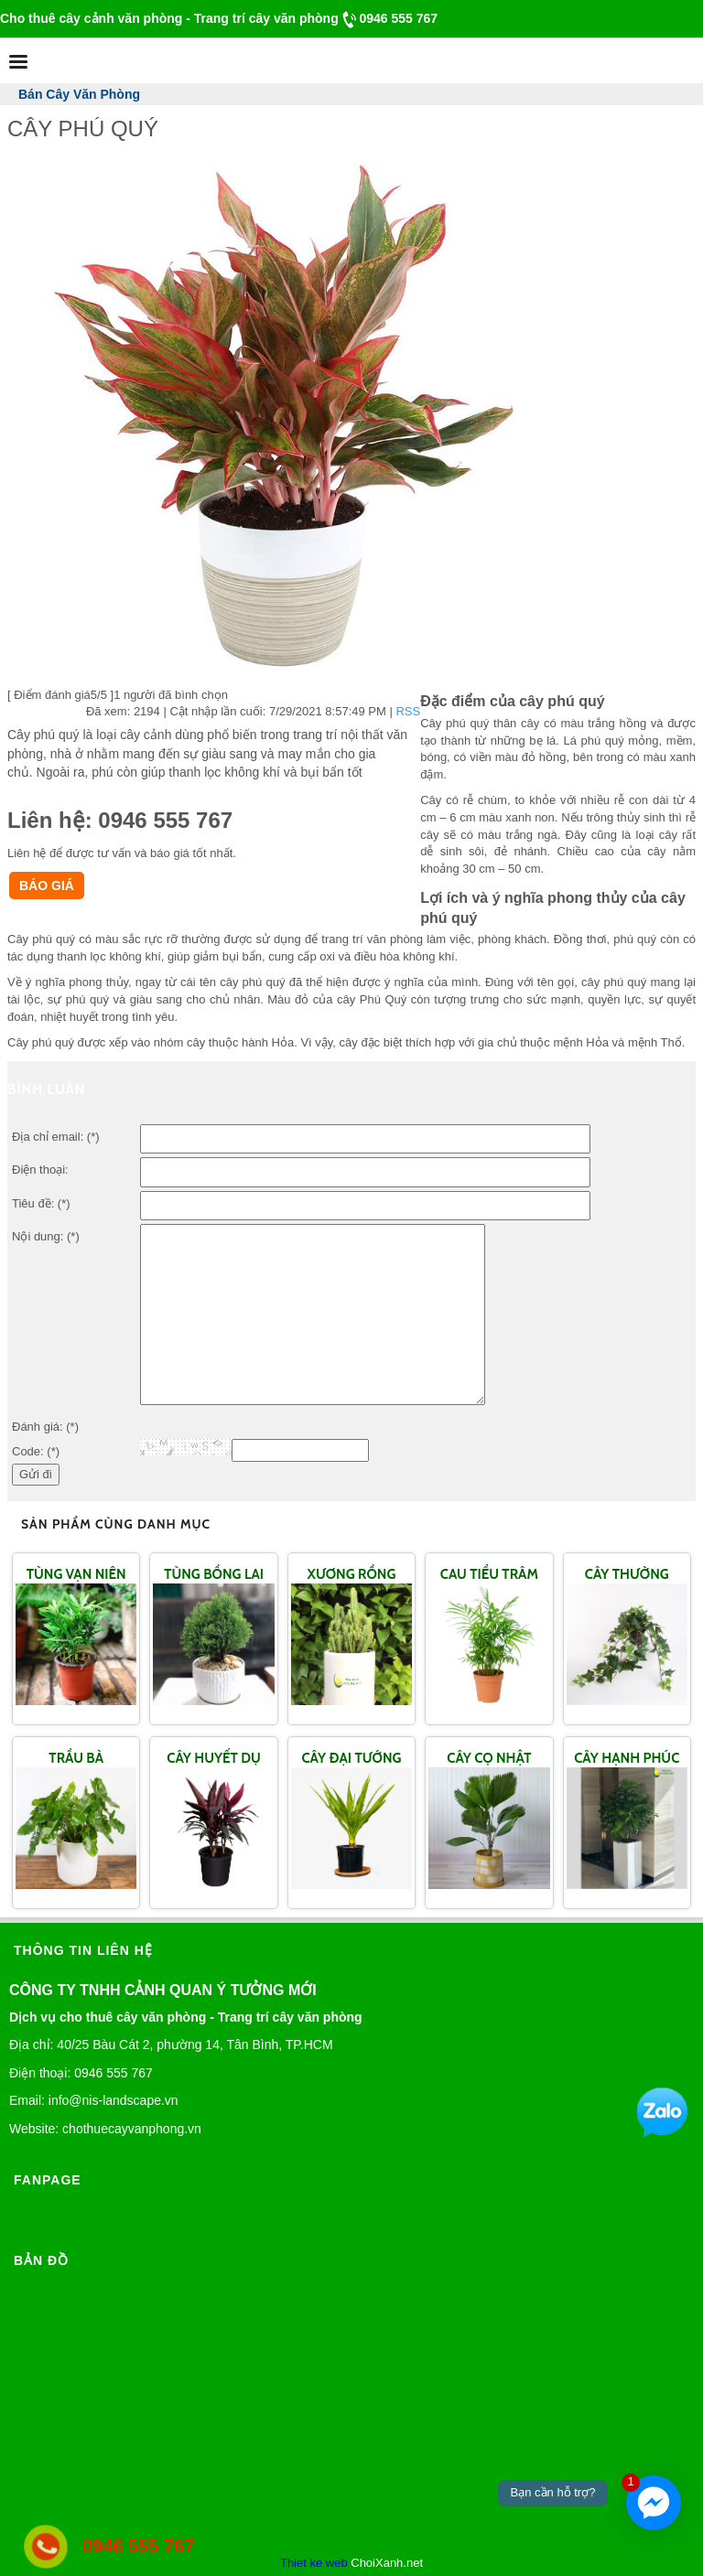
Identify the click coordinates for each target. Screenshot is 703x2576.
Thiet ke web (314, 2563)
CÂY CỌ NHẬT (489, 1758)
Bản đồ (41, 2260)
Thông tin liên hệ (83, 1950)
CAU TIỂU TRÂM (489, 1574)
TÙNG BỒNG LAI (214, 1574)
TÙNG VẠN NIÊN (76, 1574)
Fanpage (47, 2180)
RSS (407, 711)
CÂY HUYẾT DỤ (214, 1758)
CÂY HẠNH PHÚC (626, 1758)
